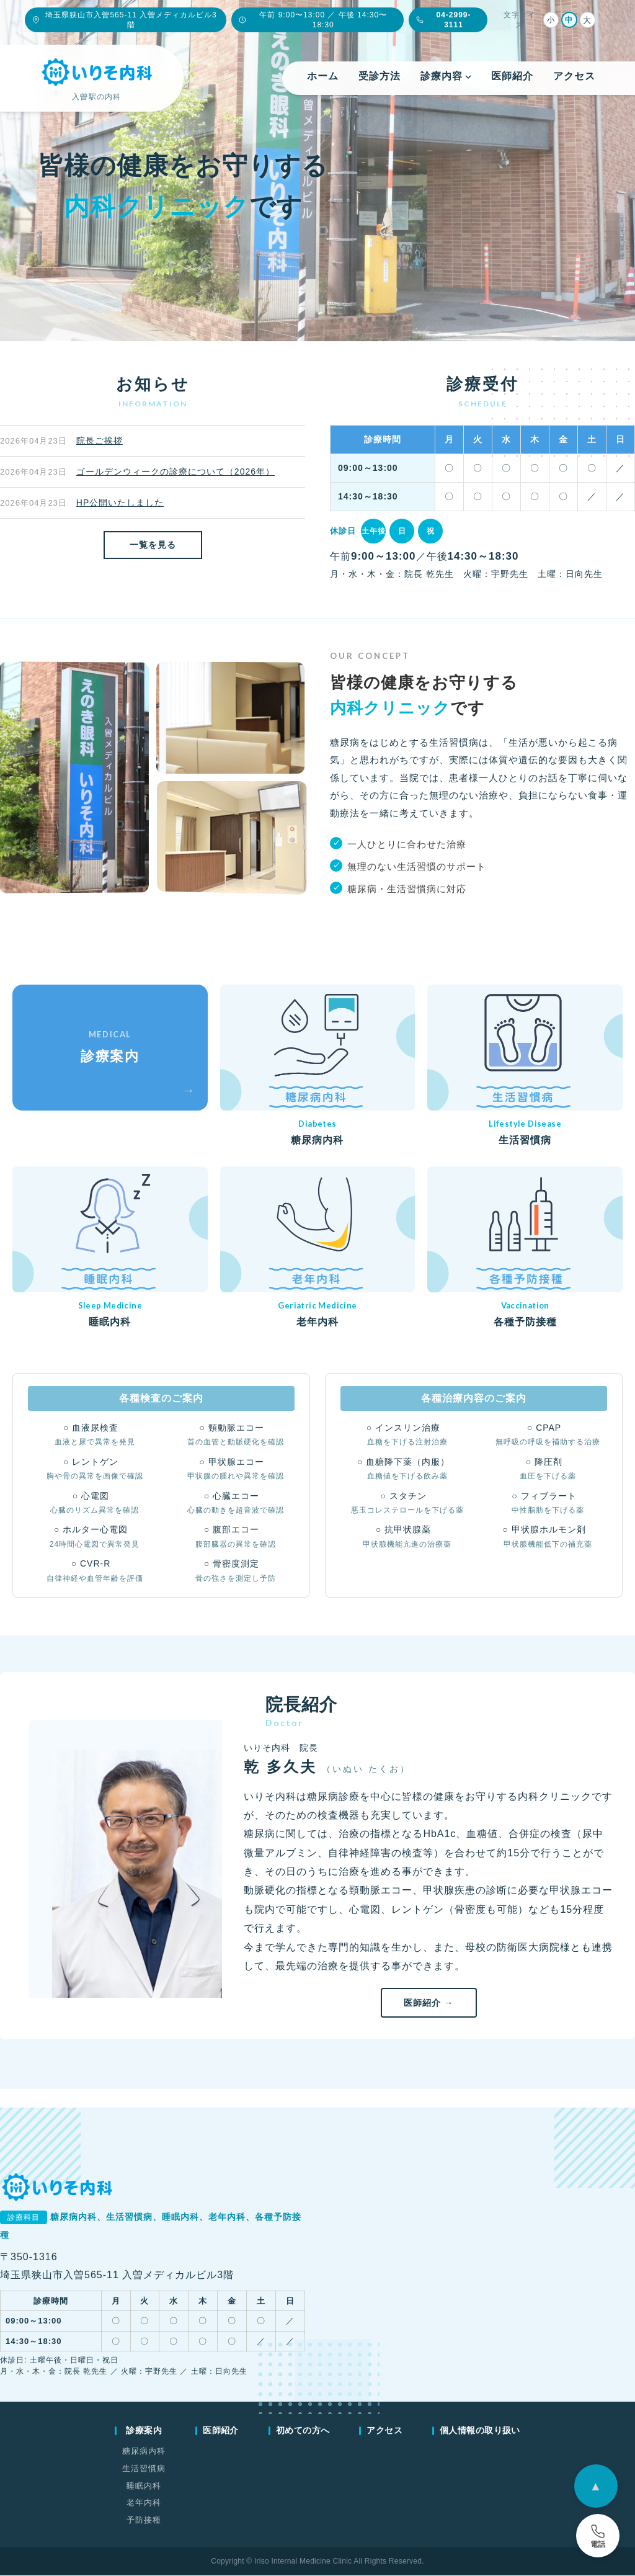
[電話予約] (597, 2535)
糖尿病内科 (144, 2452)
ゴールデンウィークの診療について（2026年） (175, 471)
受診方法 (379, 76)
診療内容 (445, 76)
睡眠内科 (144, 2486)
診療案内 (144, 2431)
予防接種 (144, 2520)
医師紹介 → (428, 2003)
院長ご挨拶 (99, 440)
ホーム (323, 76)
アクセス (574, 76)
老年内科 (144, 2503)
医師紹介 (512, 76)
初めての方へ (303, 2431)
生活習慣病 (144, 2469)
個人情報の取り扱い (480, 2431)
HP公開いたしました (120, 503)
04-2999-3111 (443, 20)
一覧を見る (153, 545)
